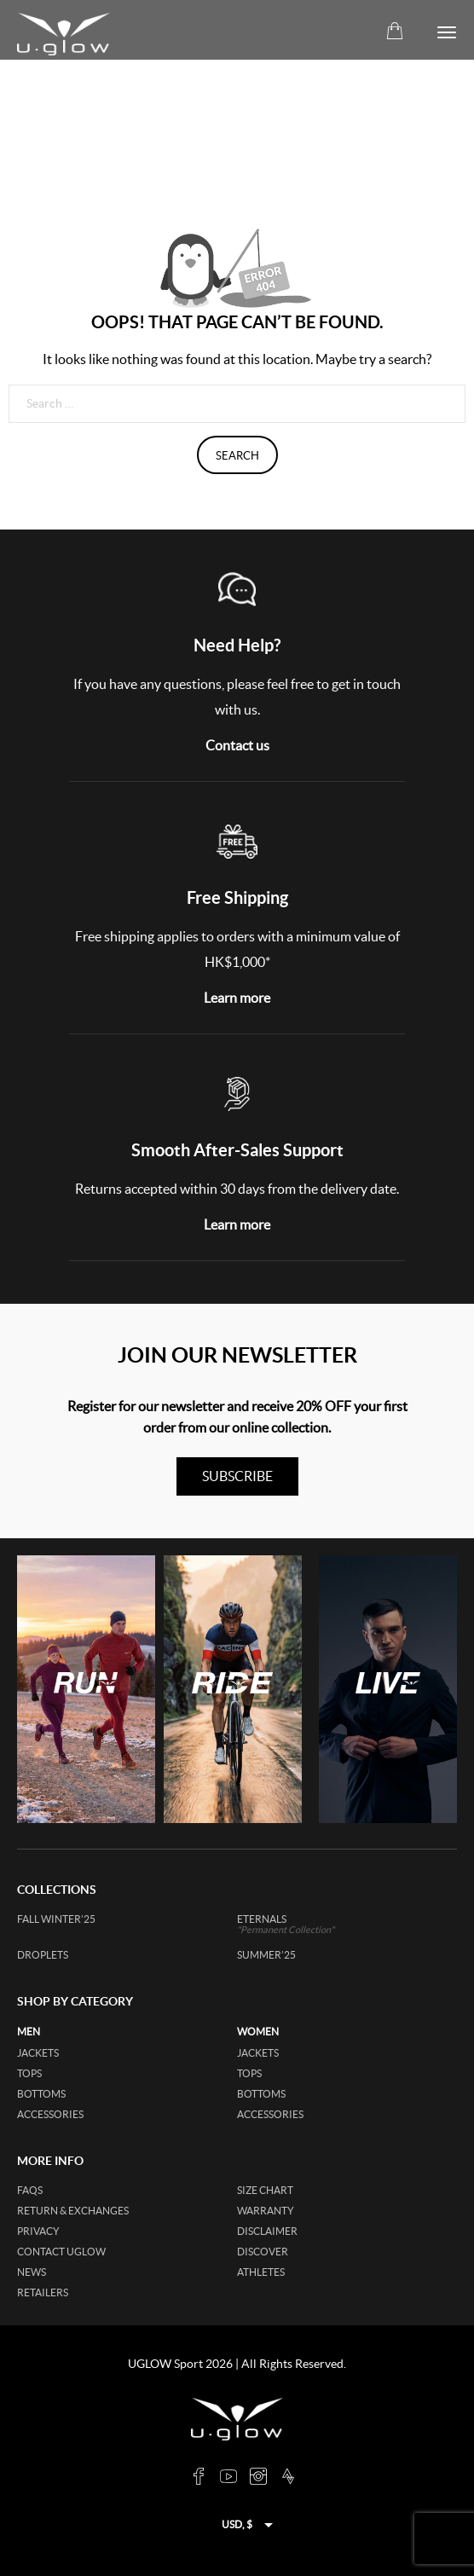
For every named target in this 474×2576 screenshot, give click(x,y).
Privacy (38, 2231)
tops (29, 2073)
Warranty (265, 2210)
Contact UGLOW (61, 2251)
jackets (38, 2052)
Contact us (237, 745)
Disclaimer (267, 2231)
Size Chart (265, 2190)
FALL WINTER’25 (56, 1919)
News (31, 2272)
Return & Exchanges (73, 2210)
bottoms (41, 2093)
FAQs (30, 2190)
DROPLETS (42, 1954)
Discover (262, 2251)
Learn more (237, 997)
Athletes (261, 2272)
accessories (50, 2114)
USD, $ (237, 2524)
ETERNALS (310, 1924)
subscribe (237, 1476)
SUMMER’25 (266, 1954)
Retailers (42, 2292)
